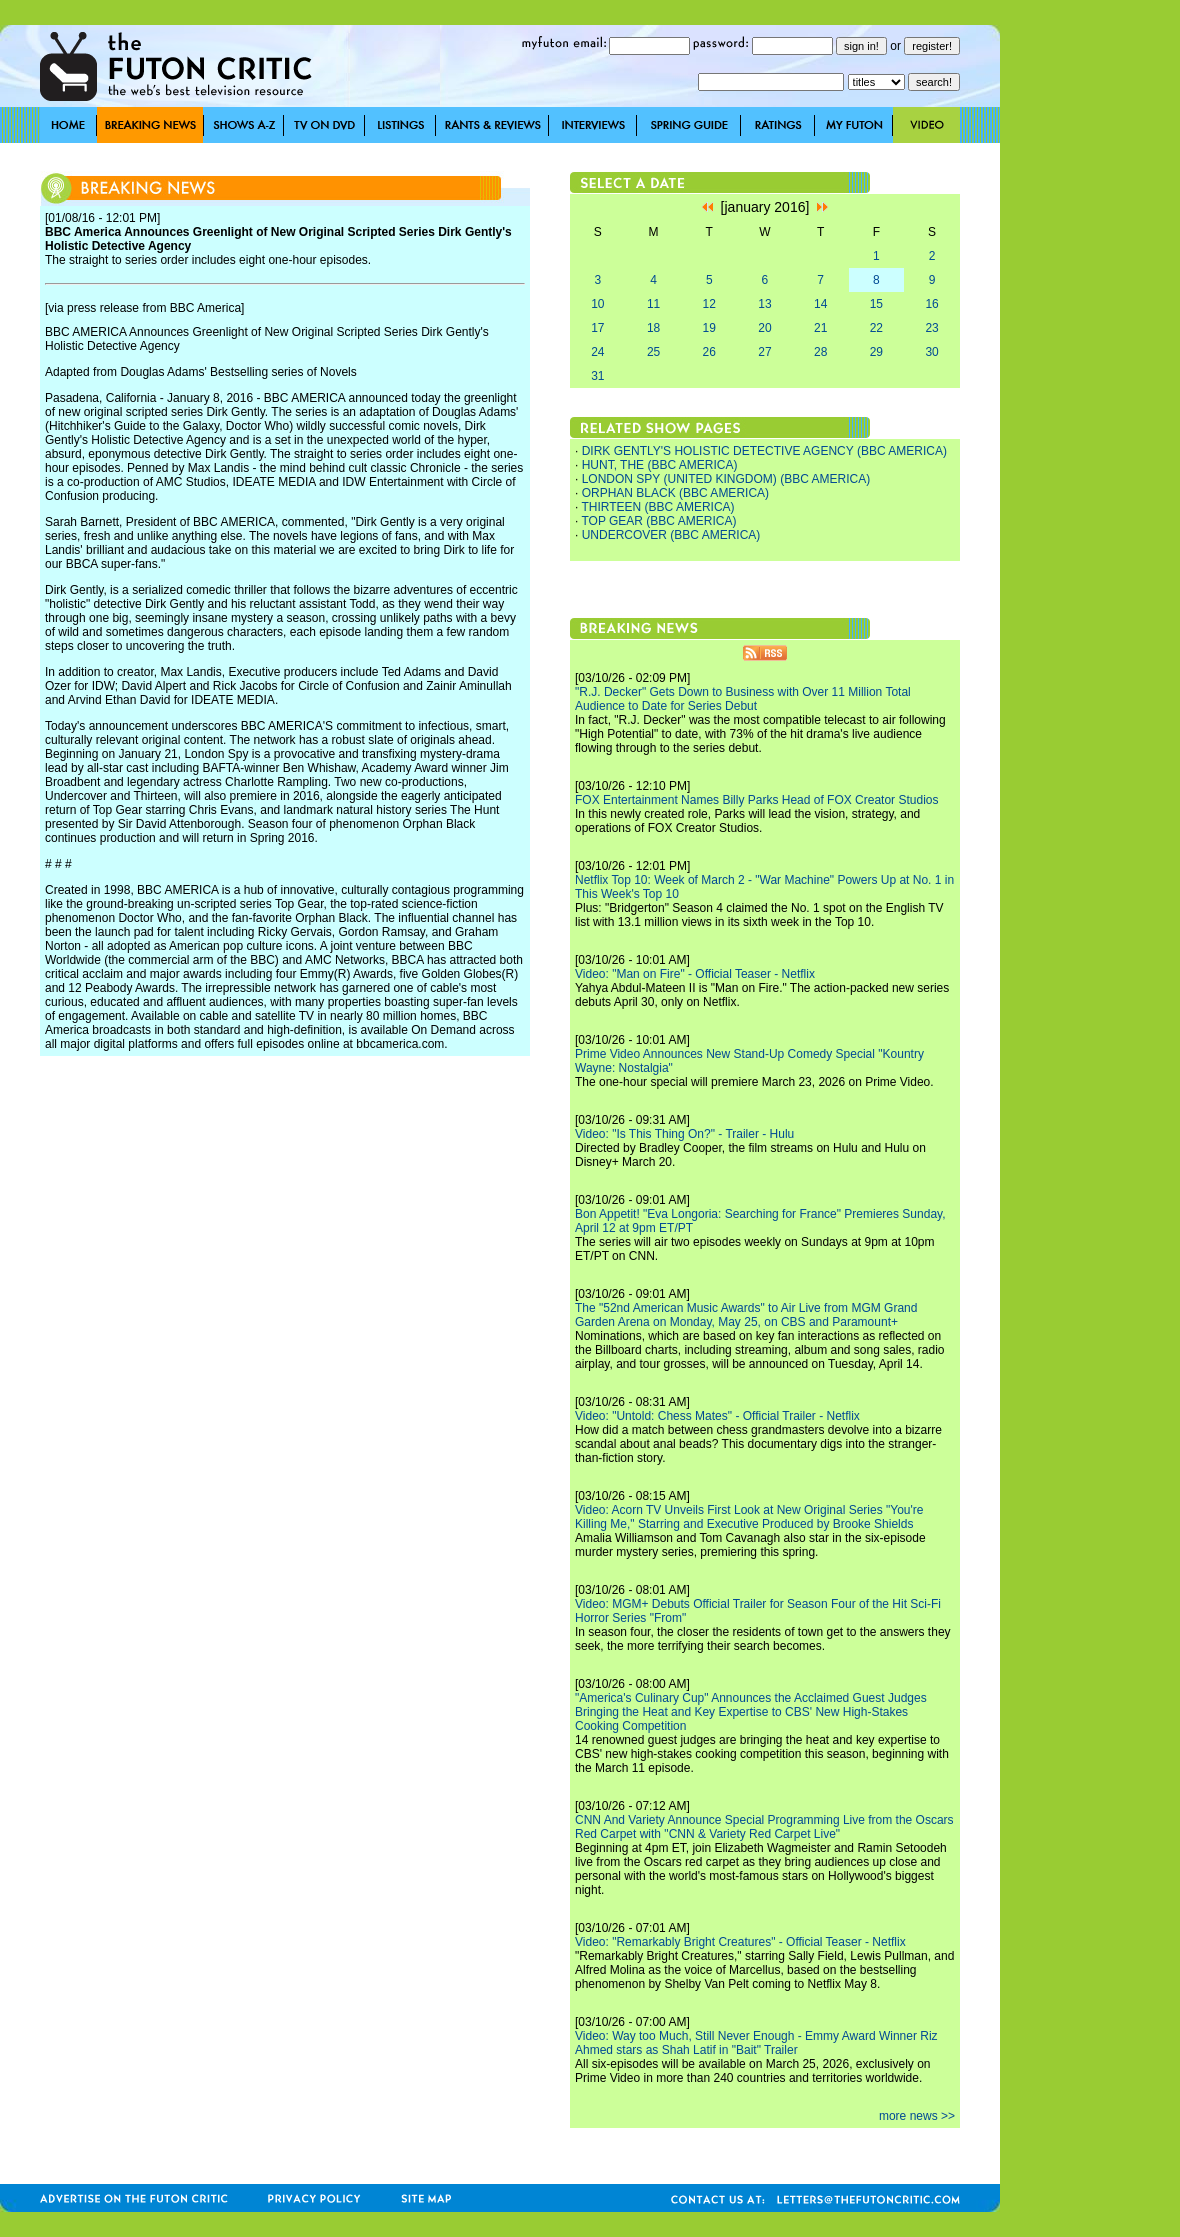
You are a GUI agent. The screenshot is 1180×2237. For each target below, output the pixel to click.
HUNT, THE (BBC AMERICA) (660, 465)
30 (931, 352)
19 (709, 328)
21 (820, 328)
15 (876, 304)
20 (764, 328)
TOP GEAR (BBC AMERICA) (658, 521)
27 (764, 352)
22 (876, 328)
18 (653, 328)
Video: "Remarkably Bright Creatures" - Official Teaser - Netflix (740, 1942)
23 (931, 328)
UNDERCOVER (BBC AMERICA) (671, 535)
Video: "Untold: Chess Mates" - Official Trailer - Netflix (717, 1416)
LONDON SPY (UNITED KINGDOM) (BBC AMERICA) (726, 479)
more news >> (917, 2116)
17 (597, 328)
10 (597, 304)
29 (876, 352)
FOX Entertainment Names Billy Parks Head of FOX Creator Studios (756, 800)
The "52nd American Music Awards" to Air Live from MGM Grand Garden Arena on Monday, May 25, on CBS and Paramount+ (746, 1315)
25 (653, 352)
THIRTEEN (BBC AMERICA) (657, 507)
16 (931, 304)
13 (764, 304)
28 (820, 352)
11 (653, 304)
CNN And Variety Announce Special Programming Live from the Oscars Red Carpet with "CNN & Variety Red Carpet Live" (764, 1827)
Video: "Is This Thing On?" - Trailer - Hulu (684, 1134)
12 (709, 304)
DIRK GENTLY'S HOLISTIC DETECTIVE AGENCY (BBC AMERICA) (764, 451)
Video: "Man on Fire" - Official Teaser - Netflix (695, 974)
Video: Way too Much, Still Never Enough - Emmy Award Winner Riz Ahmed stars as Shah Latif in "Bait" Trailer (756, 2043)
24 (597, 352)
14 (820, 304)
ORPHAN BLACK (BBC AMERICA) (675, 493)
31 (597, 376)
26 (709, 352)
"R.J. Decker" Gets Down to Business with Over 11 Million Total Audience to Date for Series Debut (743, 699)
